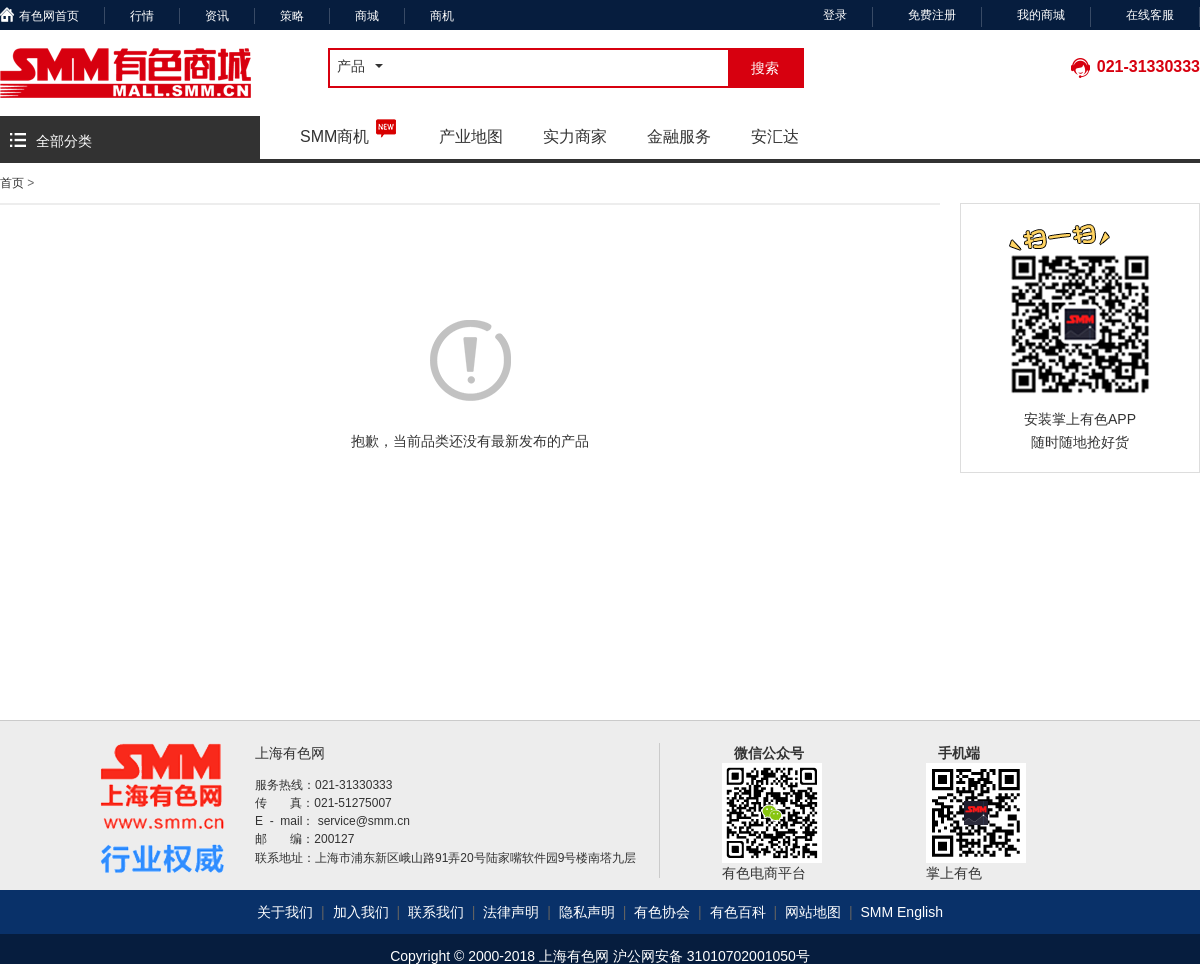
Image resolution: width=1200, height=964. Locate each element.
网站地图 (815, 912)
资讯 (217, 16)
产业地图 (471, 136)
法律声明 (513, 912)
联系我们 (436, 912)
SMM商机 (349, 130)
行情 (142, 16)
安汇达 (775, 136)
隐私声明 (589, 912)
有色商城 (125, 73)
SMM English (901, 912)
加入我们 (363, 912)
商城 (367, 16)
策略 (292, 16)
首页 (12, 183)
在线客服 (1150, 15)
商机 (442, 16)
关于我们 (285, 912)
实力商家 (575, 136)
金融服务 (679, 136)
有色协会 (664, 912)
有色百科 (740, 912)
